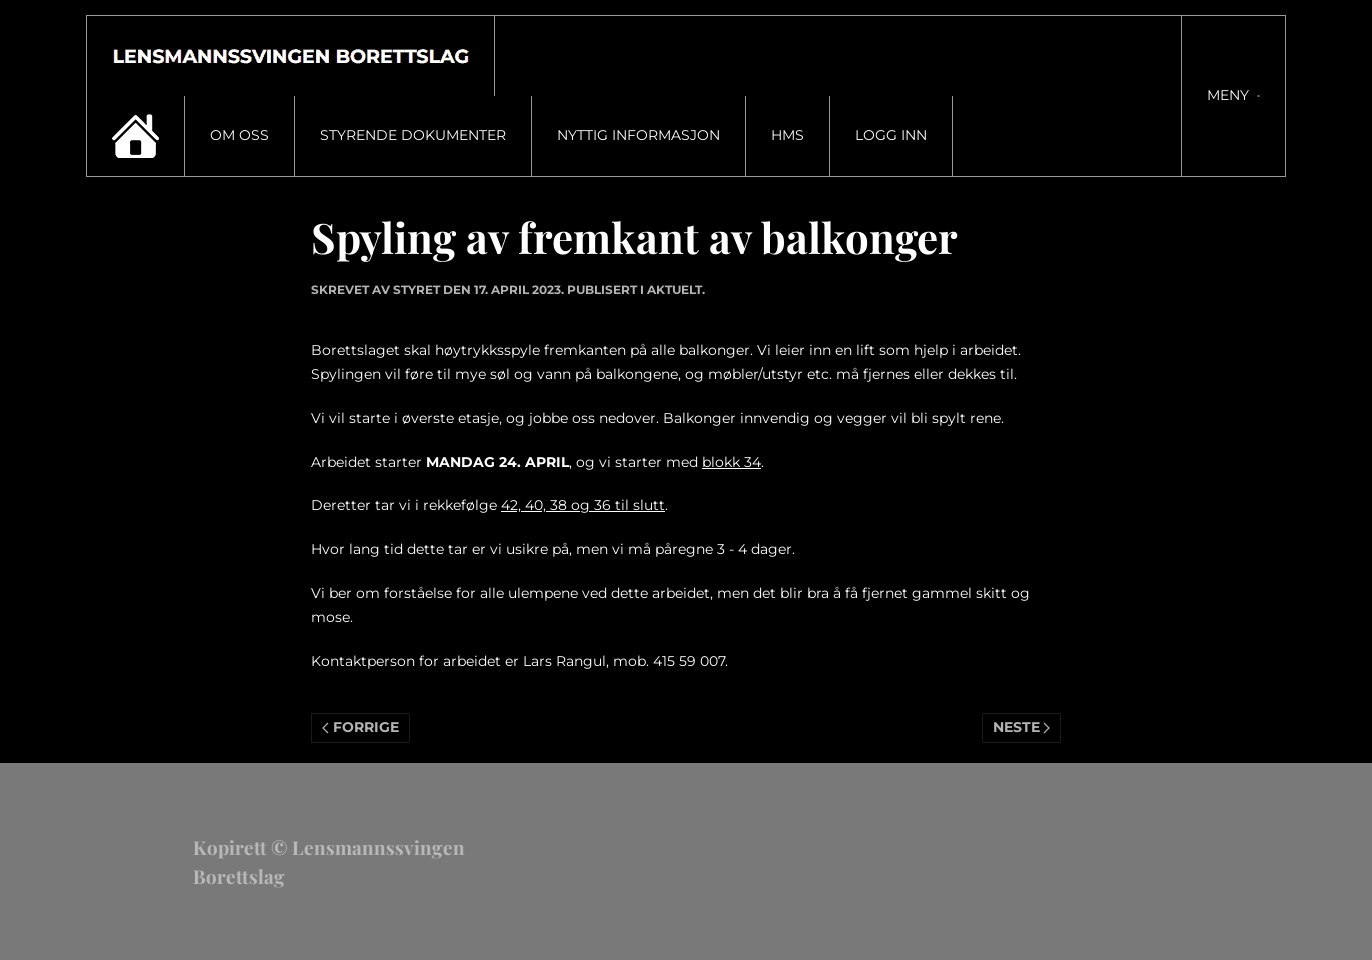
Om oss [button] (239, 135)
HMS (787, 135)
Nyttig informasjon (638, 135)
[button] (1233, 96)
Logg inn (891, 135)
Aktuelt (674, 289)
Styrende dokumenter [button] (413, 135)
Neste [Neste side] (1022, 727)
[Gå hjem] (291, 56)
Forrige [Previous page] (360, 727)
